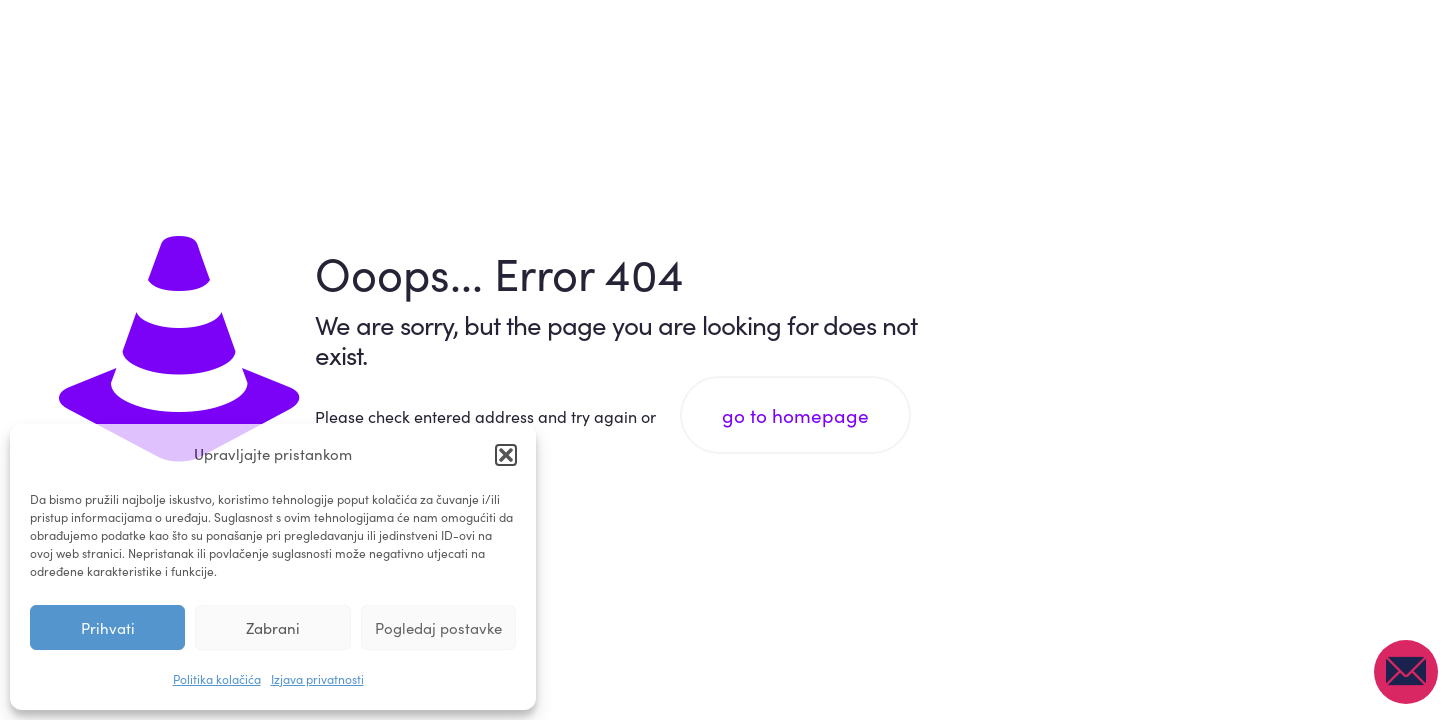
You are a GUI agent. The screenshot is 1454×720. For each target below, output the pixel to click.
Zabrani (273, 628)
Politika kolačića (217, 679)
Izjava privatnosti (317, 679)
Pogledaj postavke (438, 628)
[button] (506, 455)
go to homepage (795, 415)
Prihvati (108, 628)
